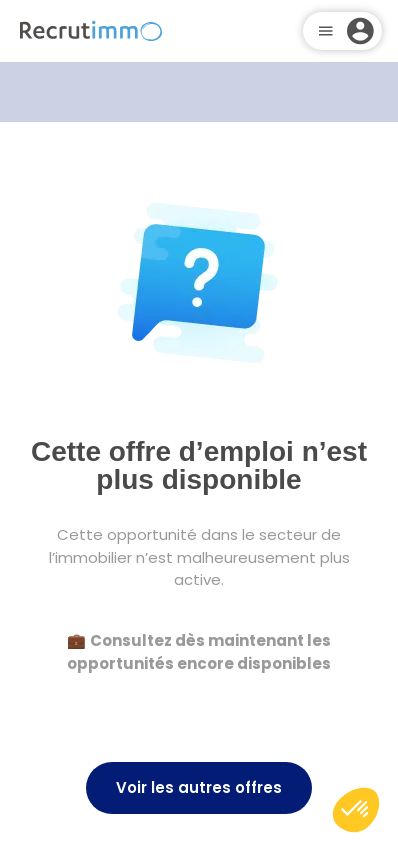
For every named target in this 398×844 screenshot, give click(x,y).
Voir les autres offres (199, 787)
